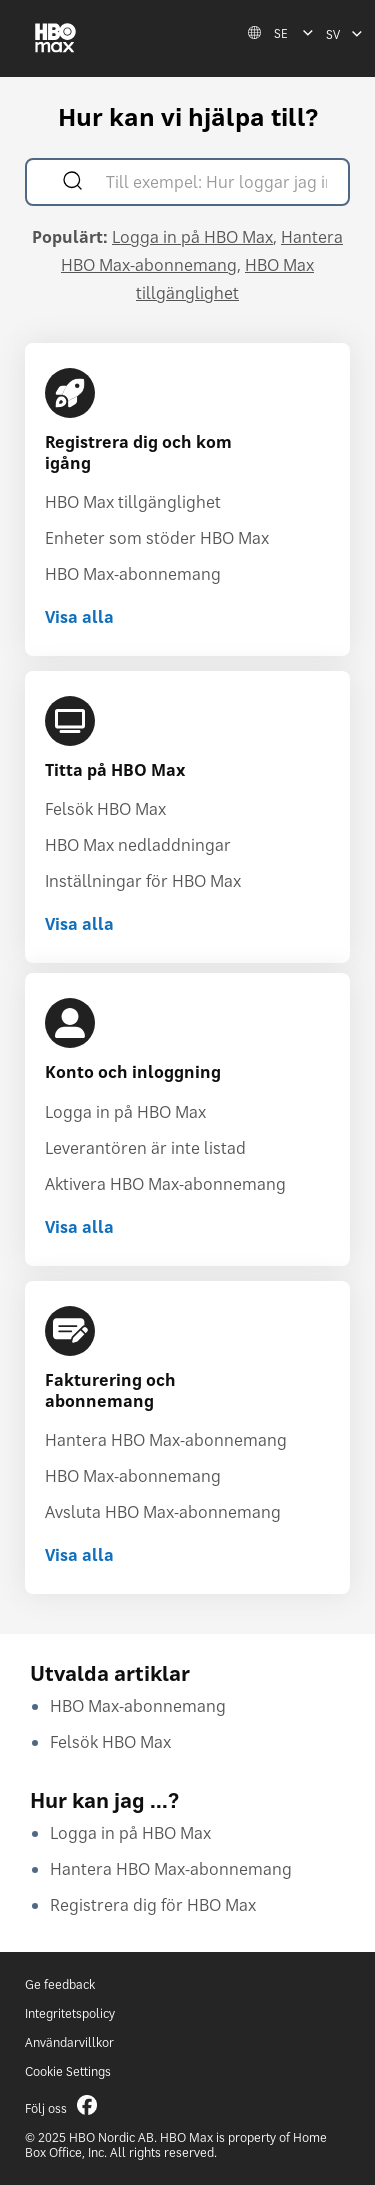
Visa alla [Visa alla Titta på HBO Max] (79, 924)
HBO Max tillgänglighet (133, 502)
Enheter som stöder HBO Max (157, 538)
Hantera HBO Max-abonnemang (166, 1440)
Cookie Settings (68, 2071)
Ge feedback (60, 1984)
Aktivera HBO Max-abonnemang (165, 1184)
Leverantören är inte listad (145, 1148)
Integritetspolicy (70, 2013)
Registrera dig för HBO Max (153, 1905)
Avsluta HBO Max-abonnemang (163, 1512)
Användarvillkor (69, 2042)
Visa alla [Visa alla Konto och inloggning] (79, 1227)
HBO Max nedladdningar (138, 845)
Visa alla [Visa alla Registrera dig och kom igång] (79, 617)
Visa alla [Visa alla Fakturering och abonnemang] (79, 1555)
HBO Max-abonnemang (133, 574)
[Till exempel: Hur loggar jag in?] (216, 184)
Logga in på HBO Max (192, 237)
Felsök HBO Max (105, 809)
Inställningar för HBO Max (143, 881)
